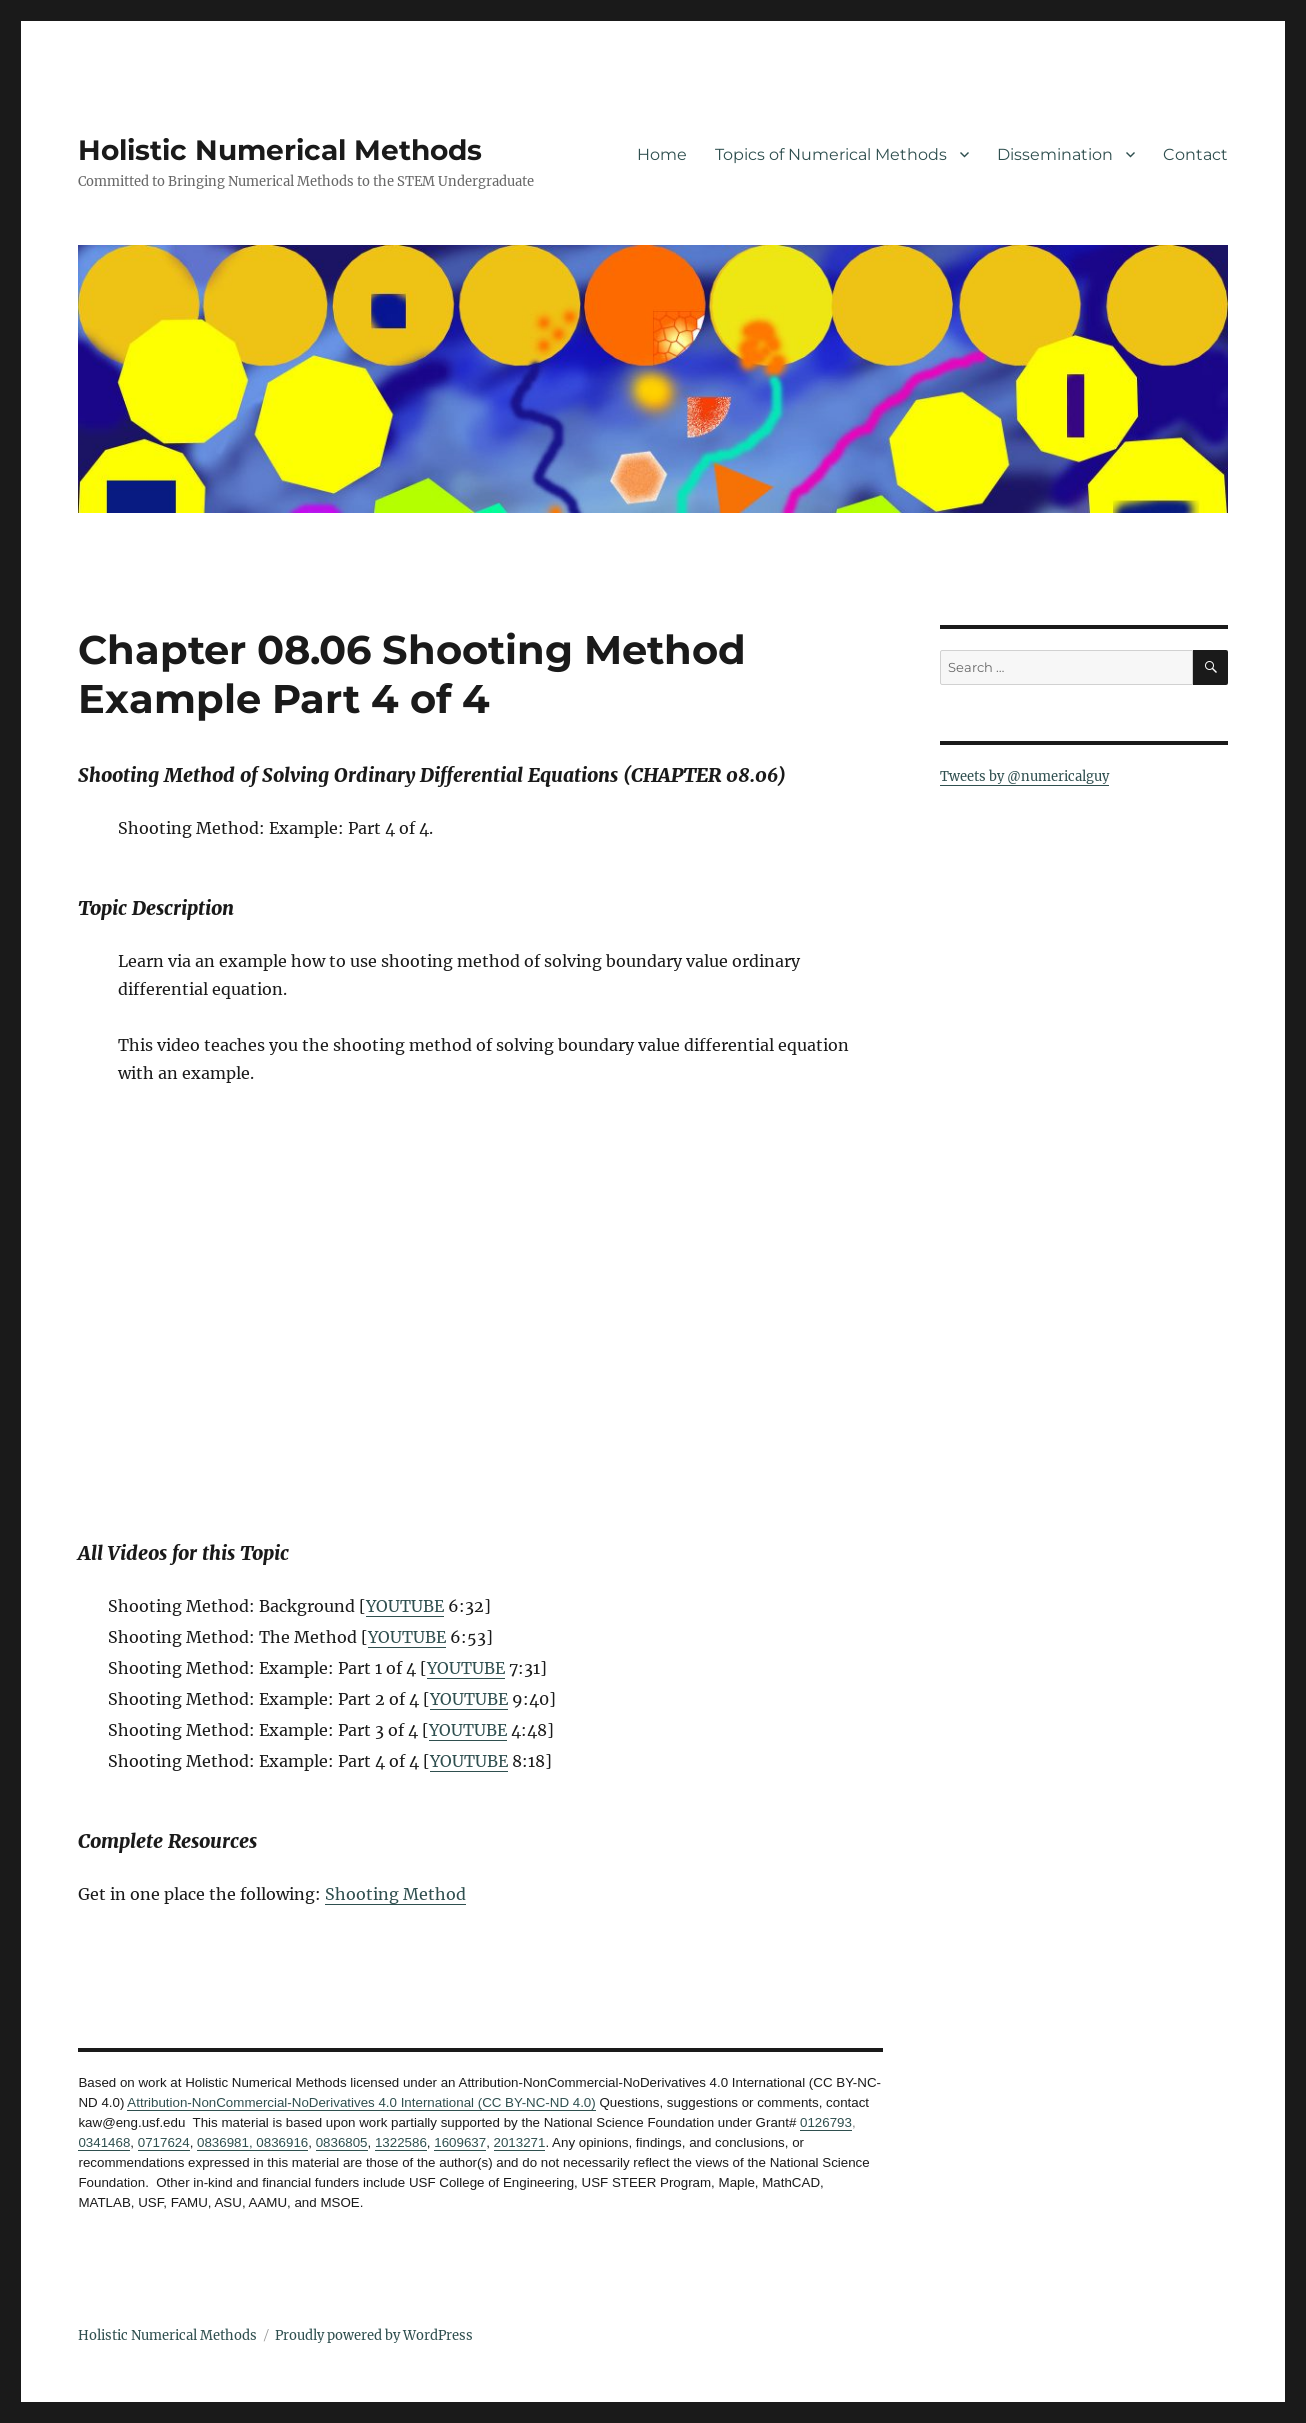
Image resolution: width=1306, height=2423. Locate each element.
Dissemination (1055, 154)
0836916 (281, 2142)
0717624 (164, 2142)
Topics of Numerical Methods (831, 154)
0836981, (225, 2142)
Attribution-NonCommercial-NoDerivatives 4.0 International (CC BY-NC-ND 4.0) (361, 2102)
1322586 (401, 2142)
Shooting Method (395, 1894)
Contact (1195, 154)
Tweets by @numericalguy (1024, 776)
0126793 (826, 2122)
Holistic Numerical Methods (280, 150)
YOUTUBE (405, 1606)
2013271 (520, 2142)
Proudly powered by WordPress (374, 2335)
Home (662, 154)
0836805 (342, 2142)
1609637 (460, 2142)
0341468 (104, 2142)
